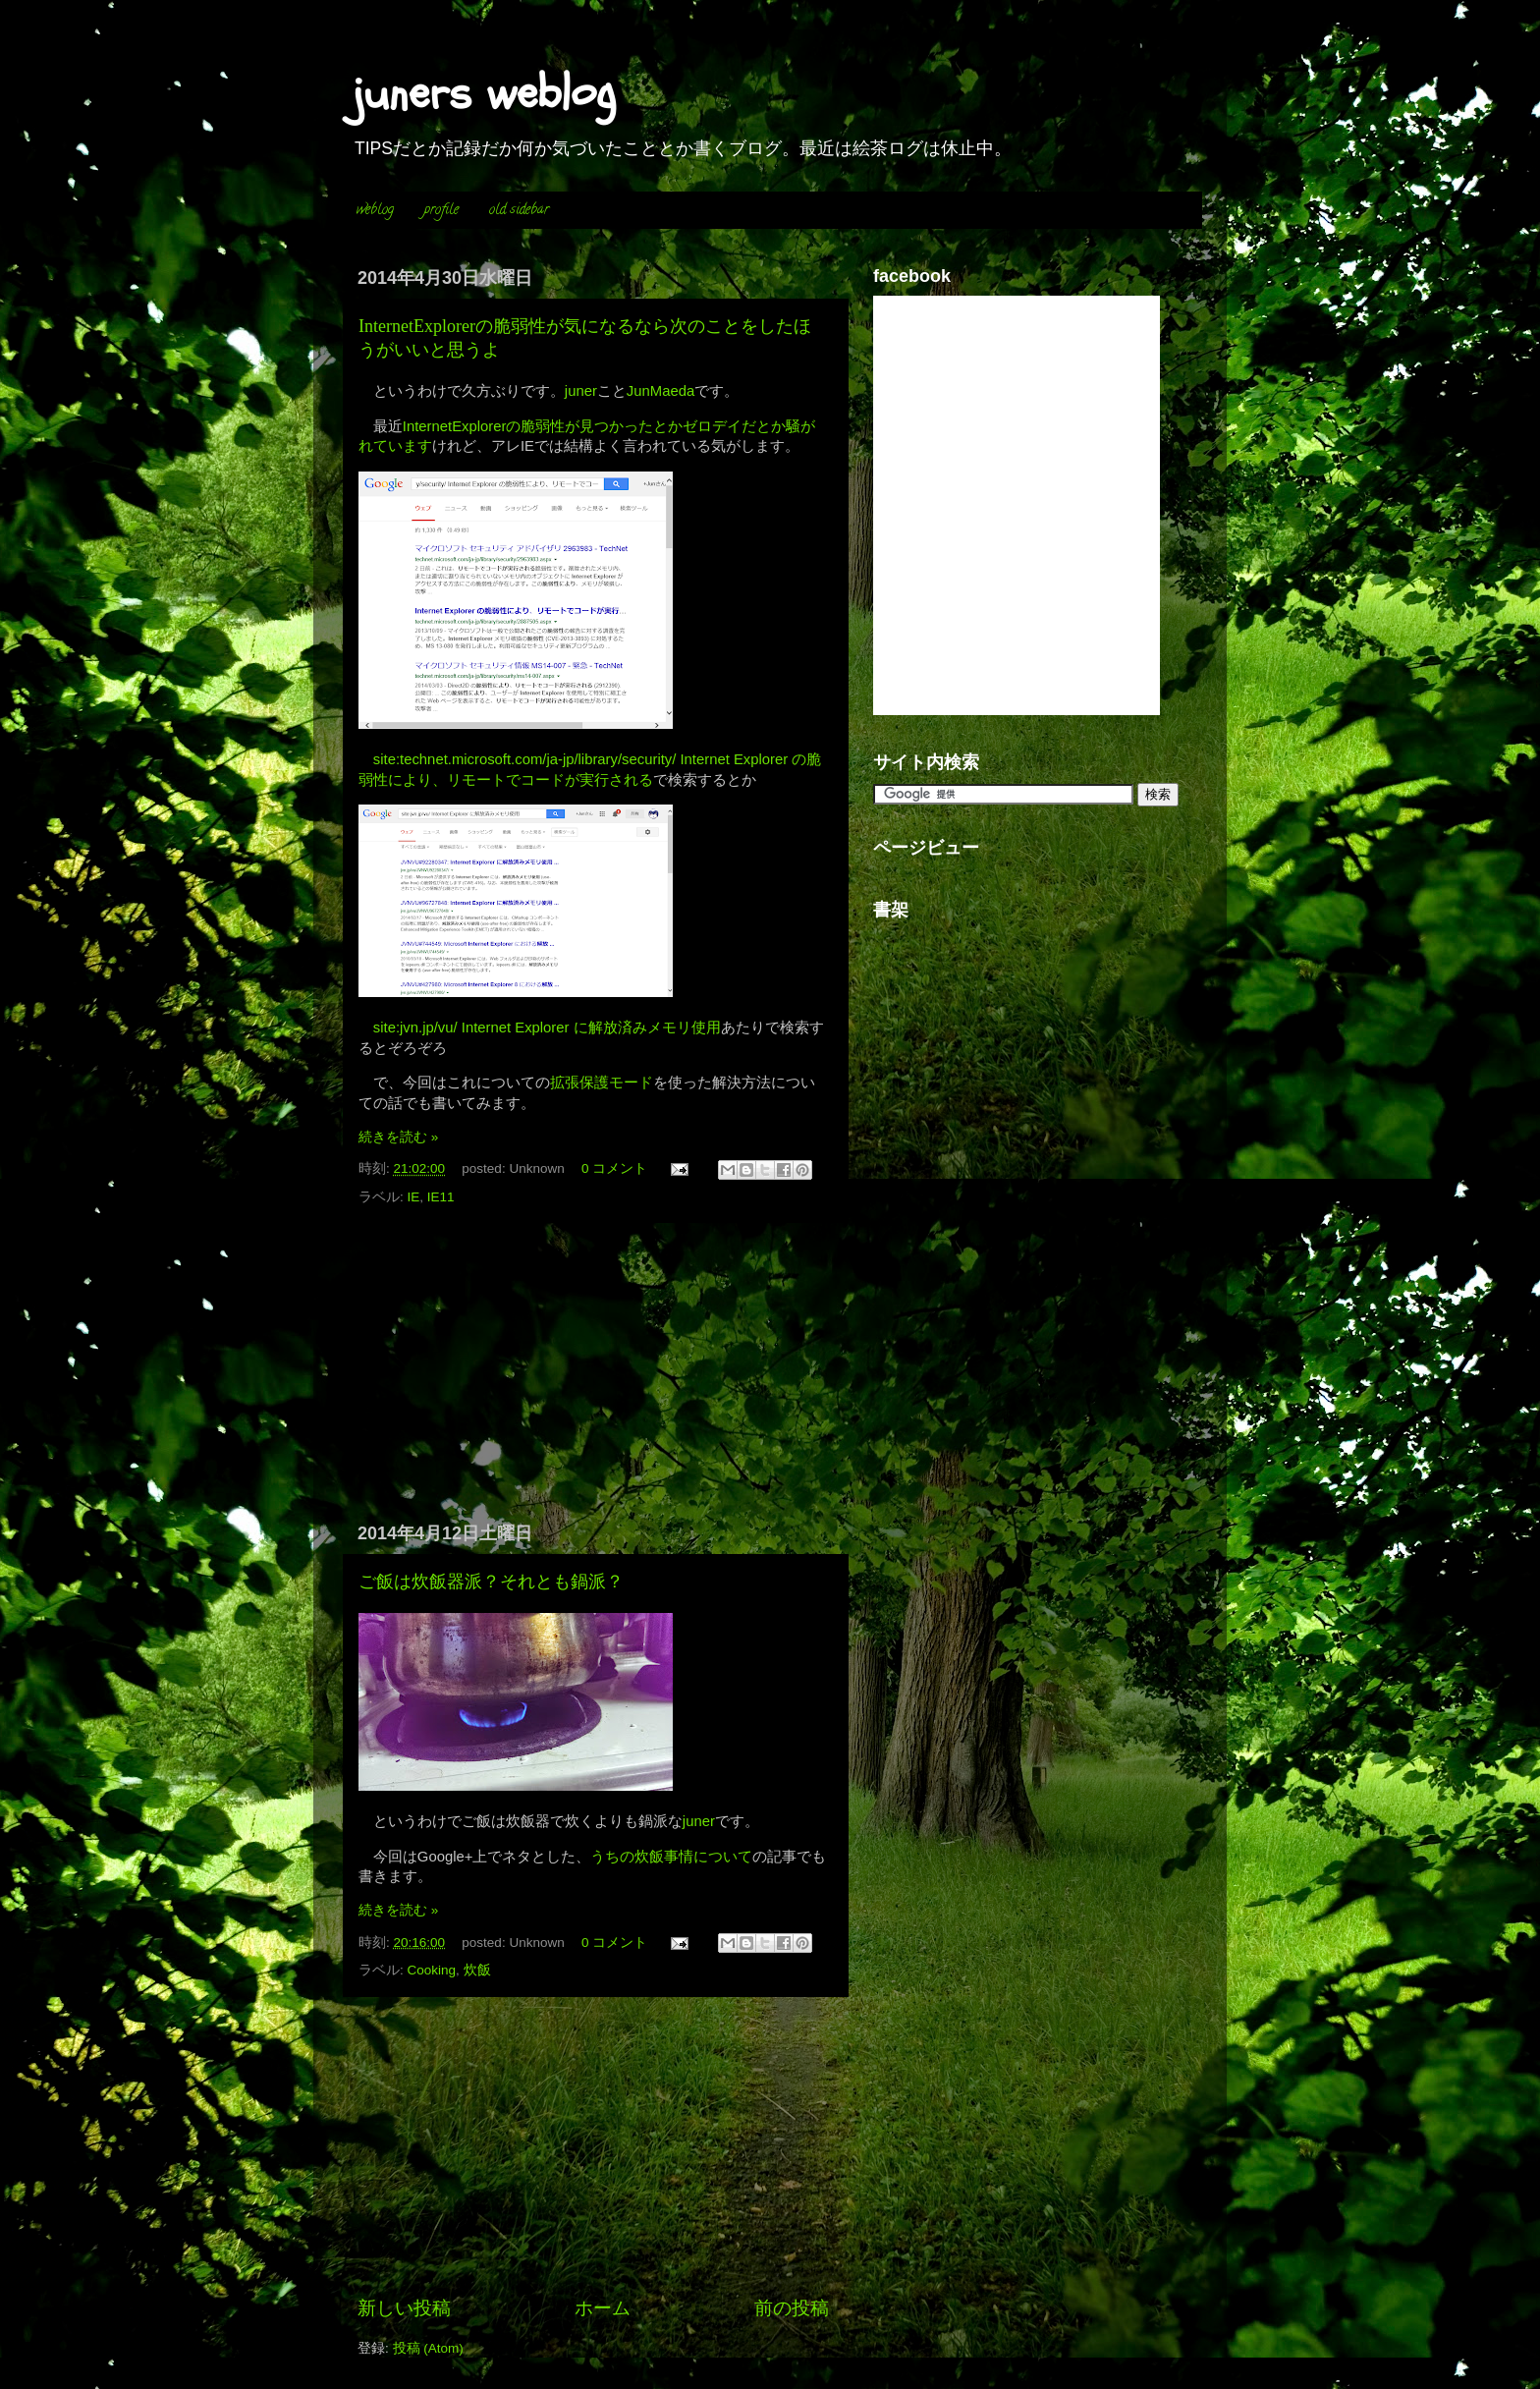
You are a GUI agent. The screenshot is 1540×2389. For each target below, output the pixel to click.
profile (441, 210)
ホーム (603, 2308)
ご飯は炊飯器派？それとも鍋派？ (491, 1581)
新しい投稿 (404, 2308)
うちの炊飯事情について (671, 1856)
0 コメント (614, 1168)
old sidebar (519, 210)
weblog (375, 210)
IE (414, 1197)
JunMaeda (660, 391)
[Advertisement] (593, 1372)
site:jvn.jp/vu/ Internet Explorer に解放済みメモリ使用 (547, 1027)
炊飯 (477, 1970)
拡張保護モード (601, 1082)
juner (581, 391)
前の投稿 (791, 2308)
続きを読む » (398, 1137)
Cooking (432, 1970)
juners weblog (484, 93)
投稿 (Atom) (428, 2348)
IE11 (441, 1197)
